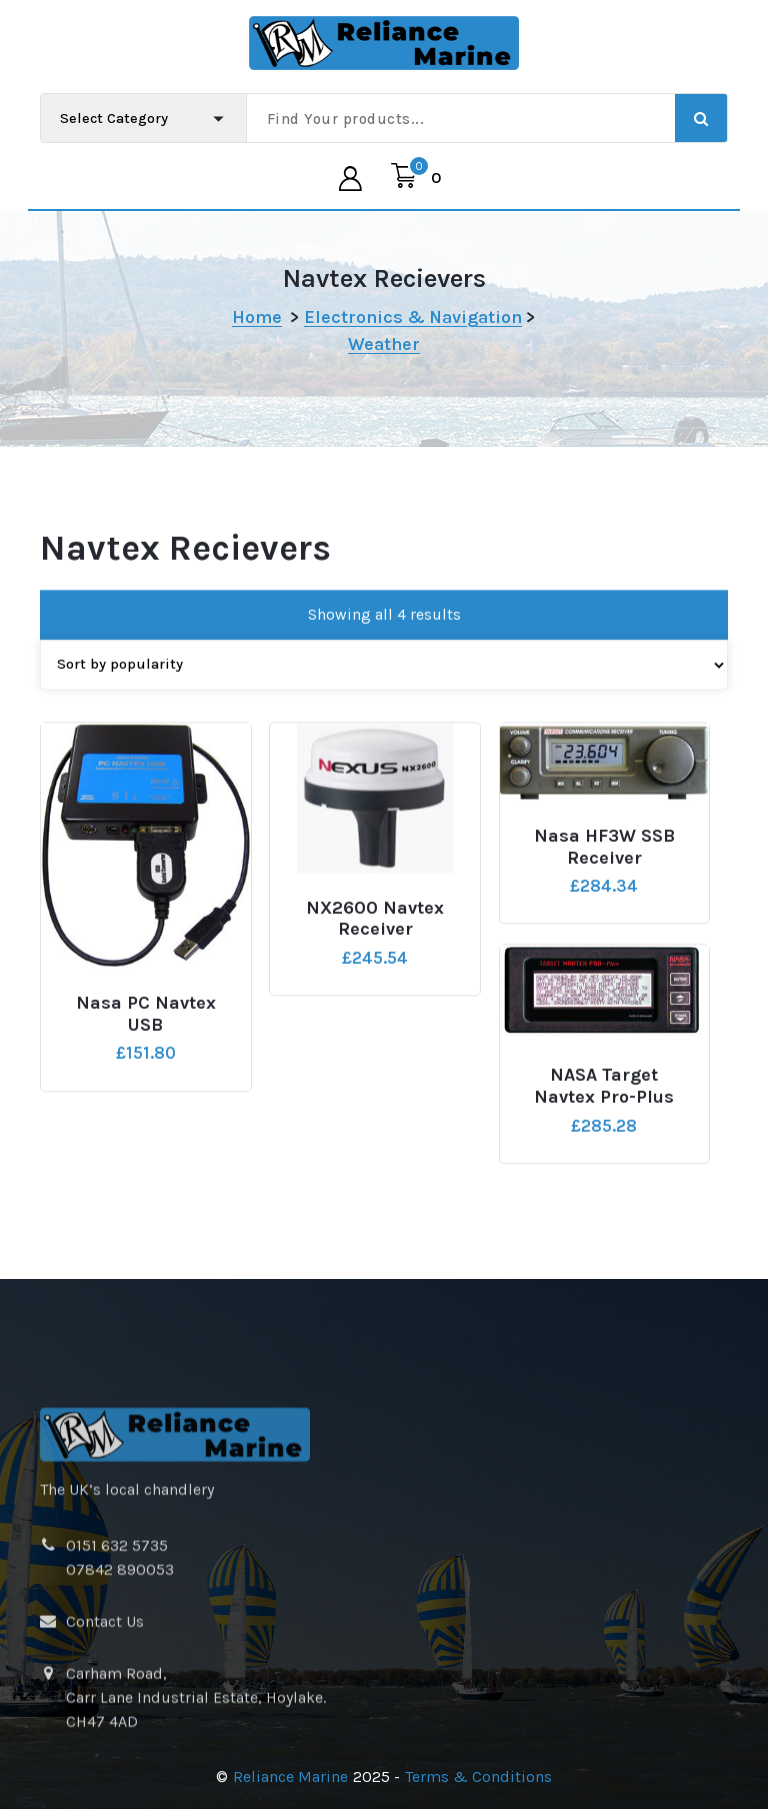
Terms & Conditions (478, 1776)
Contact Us (105, 1720)
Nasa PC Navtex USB (146, 1029)
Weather (384, 344)
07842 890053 (120, 1668)
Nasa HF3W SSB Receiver (604, 862)
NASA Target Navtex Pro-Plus (604, 1101)
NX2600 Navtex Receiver (375, 933)
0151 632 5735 (117, 1644)
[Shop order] (384, 679)
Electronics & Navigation (413, 317)
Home (257, 317)
